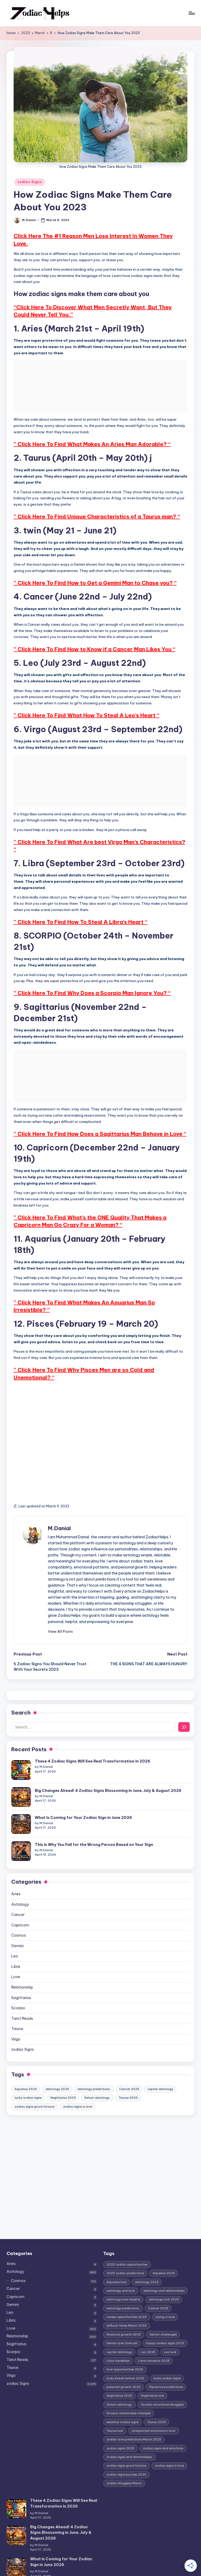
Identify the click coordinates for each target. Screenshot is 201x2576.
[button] (60, 1631)
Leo (14, 1931)
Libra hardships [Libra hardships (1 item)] (118, 2335)
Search (21, 1712)
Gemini (17, 1920)
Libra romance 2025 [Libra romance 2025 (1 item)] (154, 2335)
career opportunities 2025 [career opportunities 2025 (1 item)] (127, 2291)
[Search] (184, 1727)
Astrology (20, 1879)
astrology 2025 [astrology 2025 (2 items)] (57, 2063)
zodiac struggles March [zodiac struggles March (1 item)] (124, 2458)
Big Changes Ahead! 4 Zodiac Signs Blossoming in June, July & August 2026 (88, 1783)
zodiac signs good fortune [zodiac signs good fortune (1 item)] (34, 2081)
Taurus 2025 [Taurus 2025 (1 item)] (128, 2072)
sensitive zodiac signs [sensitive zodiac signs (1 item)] (122, 2396)
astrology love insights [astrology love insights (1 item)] (123, 2274)
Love (15, 1951)
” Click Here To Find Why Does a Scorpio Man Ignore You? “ (92, 993)
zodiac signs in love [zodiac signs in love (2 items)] (77, 2081)
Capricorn (20, 1899)
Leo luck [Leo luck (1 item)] (170, 2326)
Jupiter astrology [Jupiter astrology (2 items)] (160, 2063)
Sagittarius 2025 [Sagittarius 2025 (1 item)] (63, 2072)
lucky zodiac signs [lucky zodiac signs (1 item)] (28, 2072)
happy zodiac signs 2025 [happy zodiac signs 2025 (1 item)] (165, 2318)
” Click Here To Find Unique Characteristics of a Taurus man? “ (97, 516)
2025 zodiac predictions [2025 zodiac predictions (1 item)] (125, 2248)
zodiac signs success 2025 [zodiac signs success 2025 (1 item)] (126, 2449)
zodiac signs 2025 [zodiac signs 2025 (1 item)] (120, 2423)
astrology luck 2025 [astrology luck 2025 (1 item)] (164, 2274)
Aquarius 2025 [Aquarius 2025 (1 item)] (26, 2063)
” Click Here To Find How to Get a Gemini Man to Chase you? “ (95, 583)
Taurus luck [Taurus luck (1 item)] (115, 2405)
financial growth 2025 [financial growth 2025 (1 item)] (124, 2309)
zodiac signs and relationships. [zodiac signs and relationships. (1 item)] (130, 2431)
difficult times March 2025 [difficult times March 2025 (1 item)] (127, 2300)
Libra (15, 1941)
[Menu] (191, 13)
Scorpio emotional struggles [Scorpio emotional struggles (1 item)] (162, 2379)
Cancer (18, 1889)
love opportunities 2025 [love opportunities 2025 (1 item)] (125, 2344)
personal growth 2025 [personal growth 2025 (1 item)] (124, 2361)
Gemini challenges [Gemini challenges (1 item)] (163, 2309)
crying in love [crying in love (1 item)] (165, 2291)
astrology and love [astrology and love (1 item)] (121, 2265)
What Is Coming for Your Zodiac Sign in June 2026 (63, 1805)
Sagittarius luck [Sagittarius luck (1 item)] (152, 2370)
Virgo (15, 2013)
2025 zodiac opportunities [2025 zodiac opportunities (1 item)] (127, 2239)
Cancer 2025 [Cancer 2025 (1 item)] (129, 2063)
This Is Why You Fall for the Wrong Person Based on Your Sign (74, 1826)
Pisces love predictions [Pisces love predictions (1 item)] (166, 2361)
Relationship (22, 1961)
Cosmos (18, 1910)
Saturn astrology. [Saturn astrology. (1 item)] (97, 2072)
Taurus (17, 2003)
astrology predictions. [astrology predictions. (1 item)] (93, 2063)
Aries (15, 1868)
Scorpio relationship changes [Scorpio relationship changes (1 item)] (128, 2388)
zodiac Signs (30, 182)
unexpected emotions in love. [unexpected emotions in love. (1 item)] (154, 2405)
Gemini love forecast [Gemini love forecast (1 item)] (122, 2318)
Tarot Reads (22, 1993)
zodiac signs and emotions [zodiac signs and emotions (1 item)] (163, 2423)
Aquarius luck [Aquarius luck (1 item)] (116, 2256)
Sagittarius (21, 1972)
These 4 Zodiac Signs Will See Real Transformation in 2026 (73, 1761)
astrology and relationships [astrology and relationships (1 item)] (164, 2265)
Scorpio (18, 1982)
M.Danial (59, 1528)
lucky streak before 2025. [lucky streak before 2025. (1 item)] (126, 2353)
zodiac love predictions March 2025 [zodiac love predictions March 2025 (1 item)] (134, 2414)
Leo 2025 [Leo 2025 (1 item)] (148, 2326)
